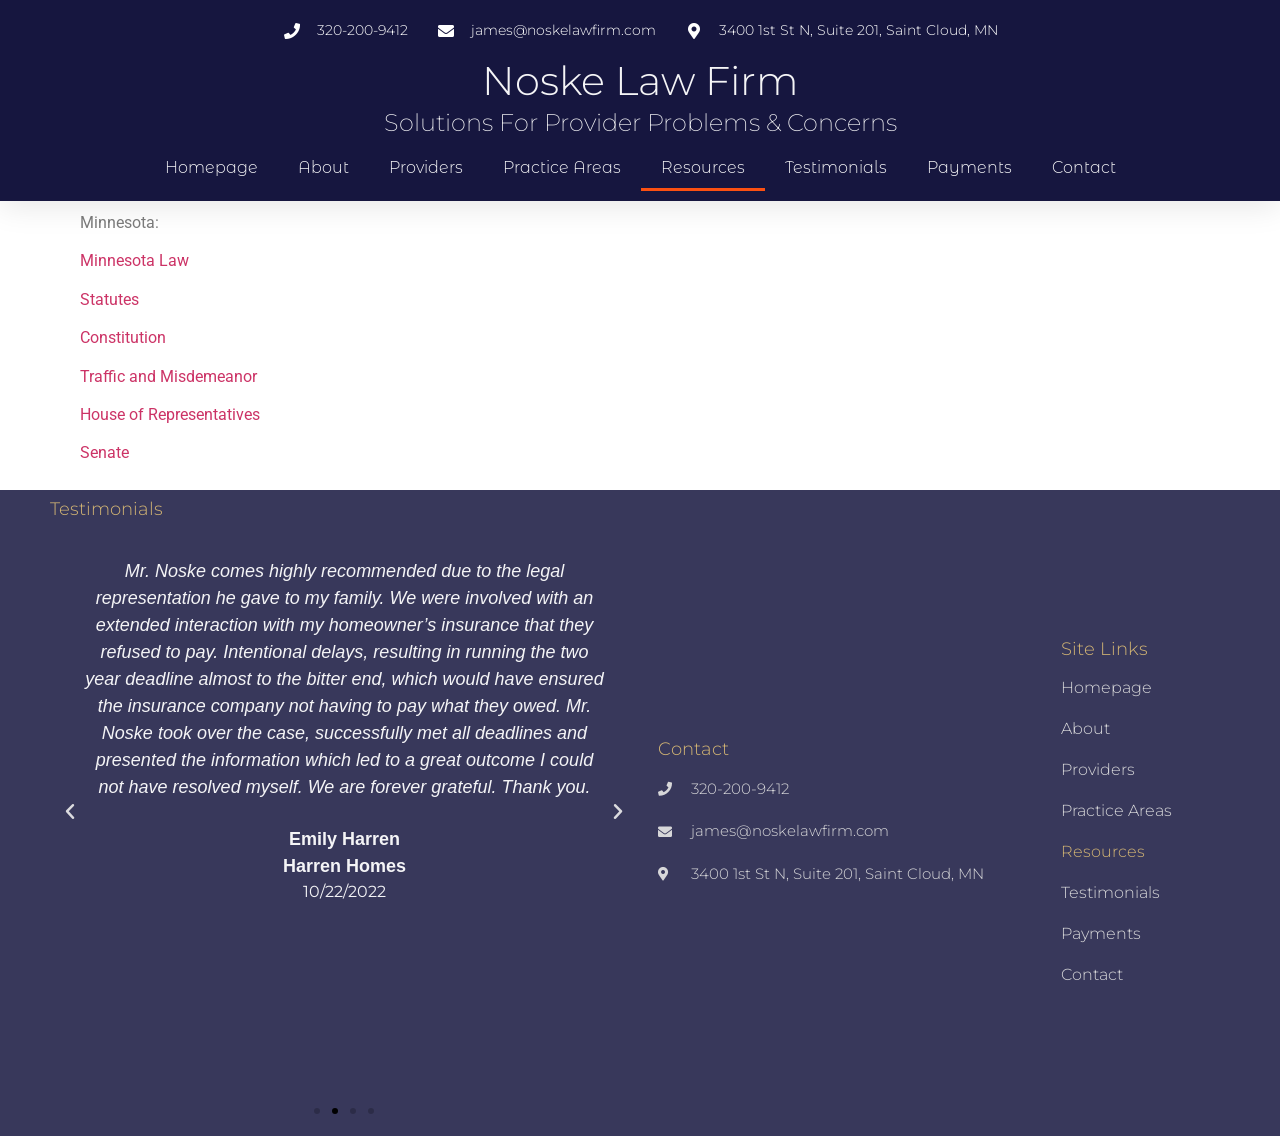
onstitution (128, 337)
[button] (70, 812)
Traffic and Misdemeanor (168, 376)
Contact (1084, 167)
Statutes (109, 299)
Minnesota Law (134, 260)
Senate (104, 452)
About (323, 167)
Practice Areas (562, 167)
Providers (426, 167)
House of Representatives (170, 414)
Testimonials (836, 167)
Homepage (211, 167)
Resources (703, 167)
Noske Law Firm (640, 80)
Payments (969, 167)
